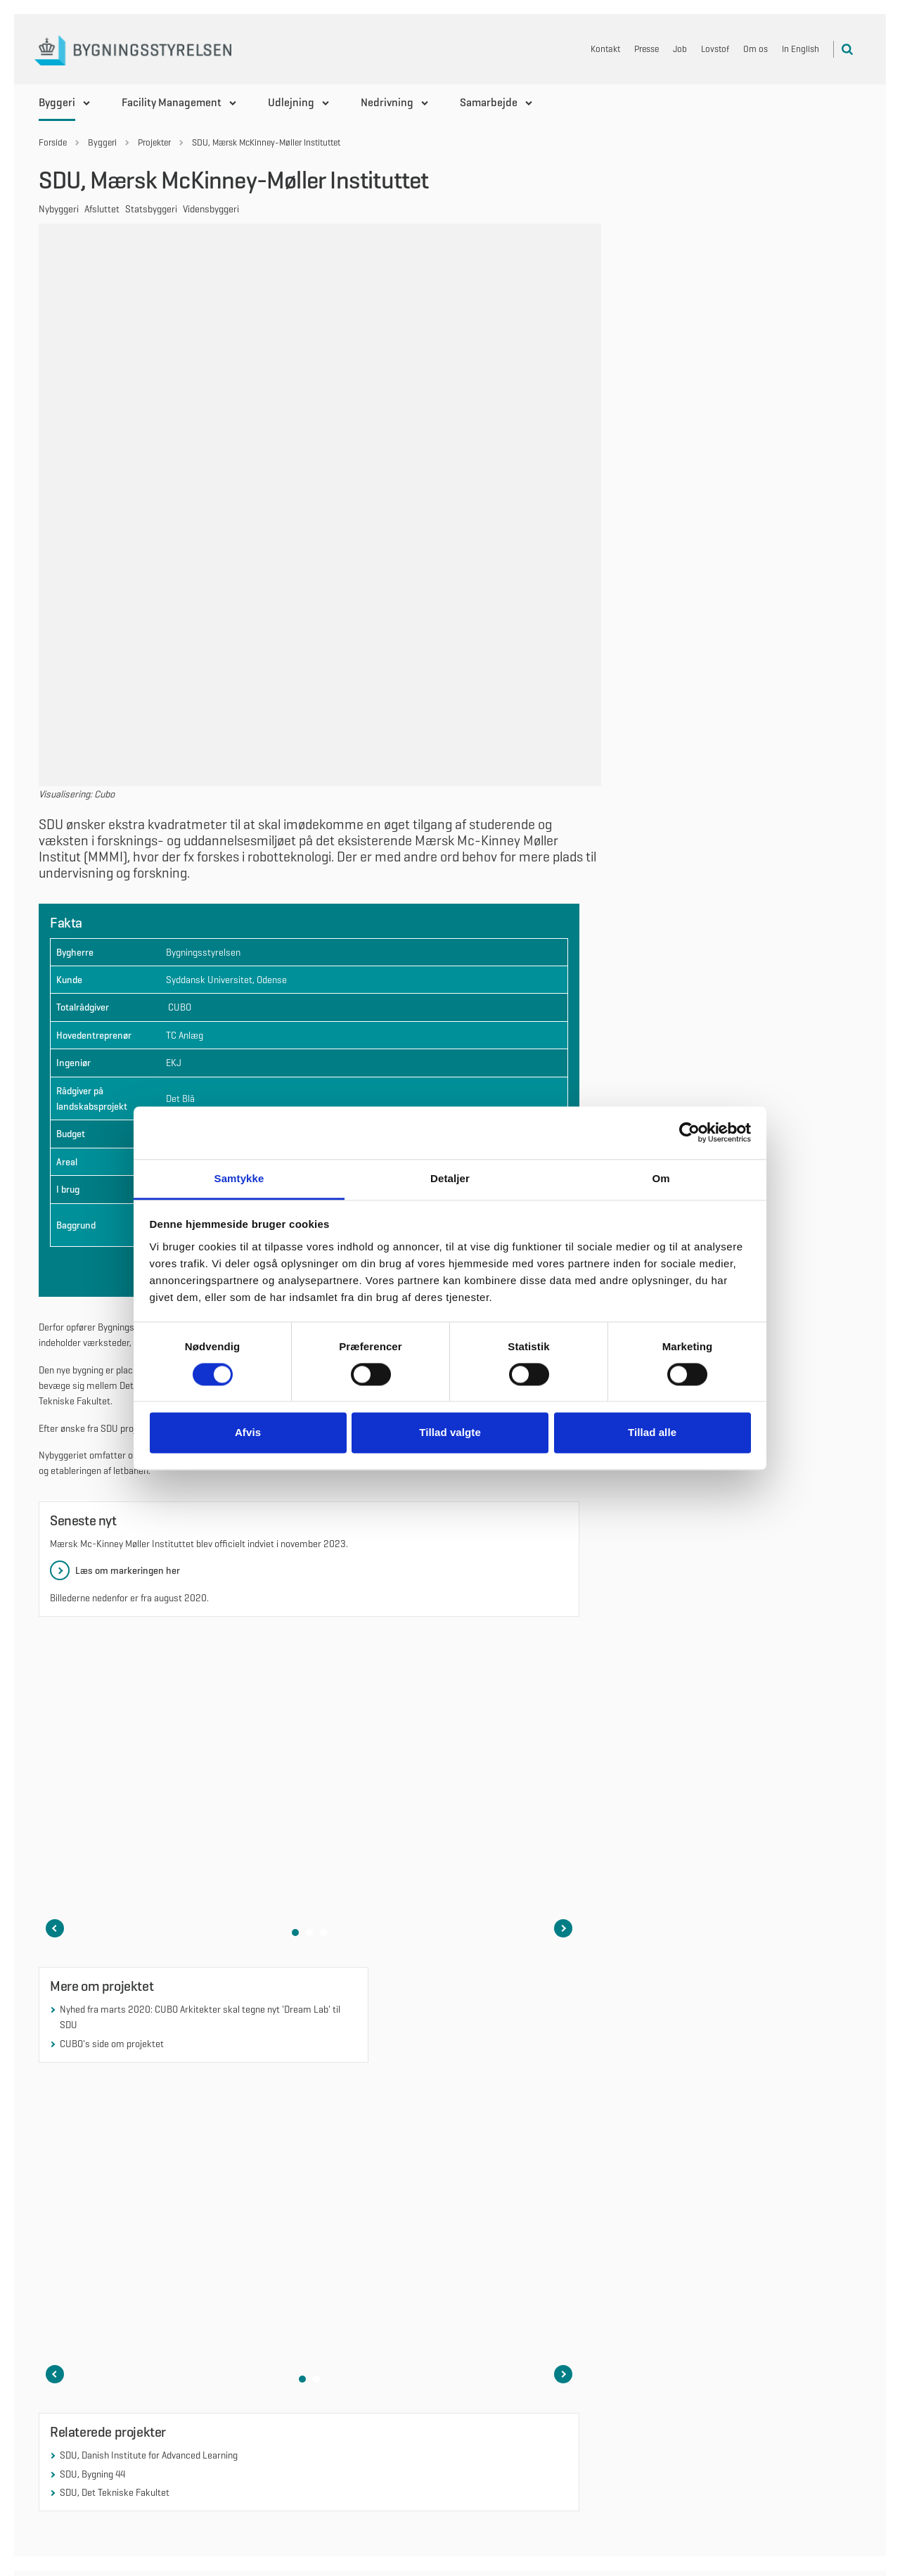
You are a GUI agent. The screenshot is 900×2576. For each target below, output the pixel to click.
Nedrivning (387, 102)
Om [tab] (660, 1178)
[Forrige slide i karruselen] (55, 1682)
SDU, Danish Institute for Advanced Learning (149, 2209)
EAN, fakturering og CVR (730, 2420)
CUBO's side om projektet (112, 1796)
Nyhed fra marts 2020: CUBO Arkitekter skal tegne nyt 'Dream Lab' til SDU (200, 1771)
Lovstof (715, 49)
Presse (646, 49)
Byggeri (57, 102)
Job (680, 49)
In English (800, 49)
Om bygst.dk (708, 2401)
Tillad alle (652, 1433)
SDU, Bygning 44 (92, 2227)
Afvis (248, 1433)
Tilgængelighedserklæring (735, 2458)
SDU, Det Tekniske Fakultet (114, 2246)
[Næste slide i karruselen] (563, 1682)
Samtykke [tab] (239, 1178)
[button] (295, 1686)
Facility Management (171, 102)
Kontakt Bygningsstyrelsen (737, 2439)
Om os (755, 49)
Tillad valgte (450, 1433)
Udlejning (291, 102)
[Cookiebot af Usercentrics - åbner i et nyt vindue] (689, 1132)
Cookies (699, 2383)
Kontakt (605, 49)
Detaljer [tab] (450, 1178)
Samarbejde (489, 102)
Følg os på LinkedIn (509, 2383)
